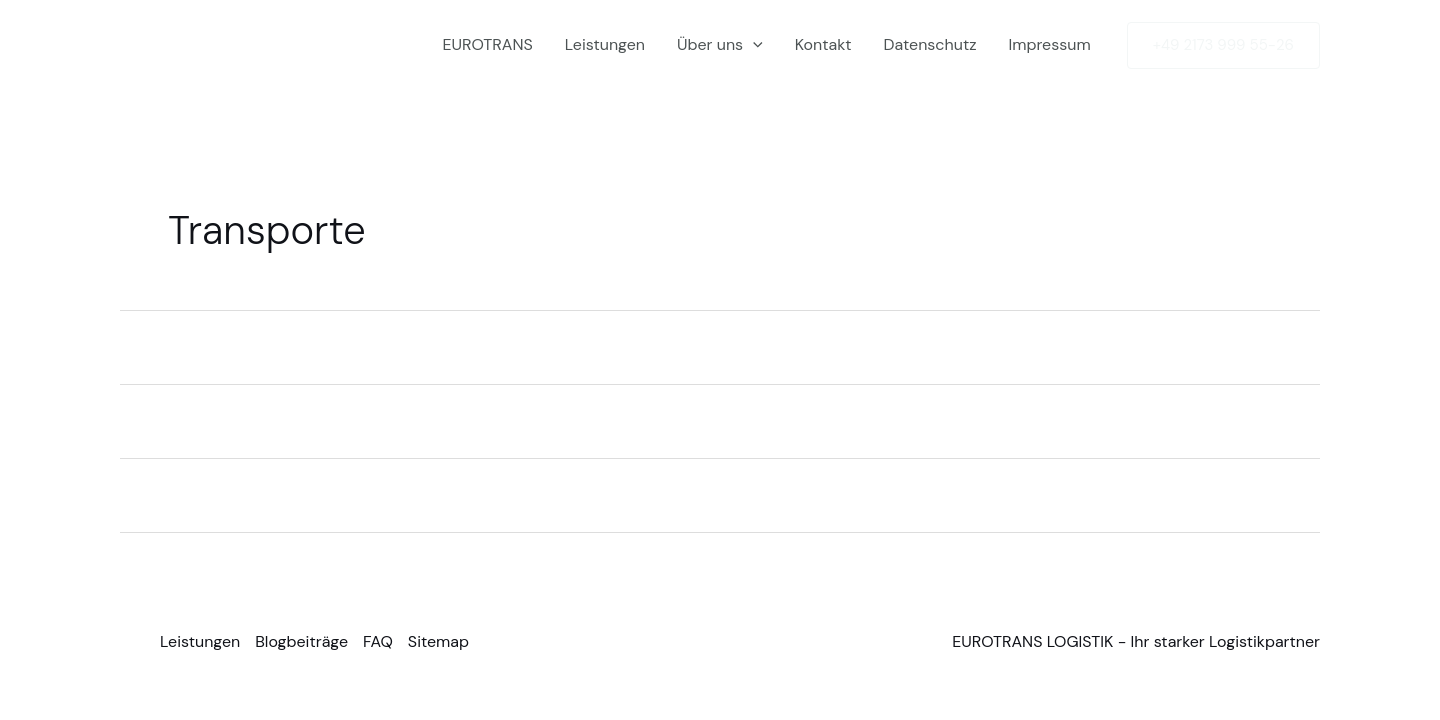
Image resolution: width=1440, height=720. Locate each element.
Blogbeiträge (301, 641)
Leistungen (605, 44)
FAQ (378, 641)
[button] (753, 45)
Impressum (1049, 44)
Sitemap (438, 641)
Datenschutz (930, 44)
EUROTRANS (487, 44)
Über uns (720, 45)
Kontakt (823, 44)
